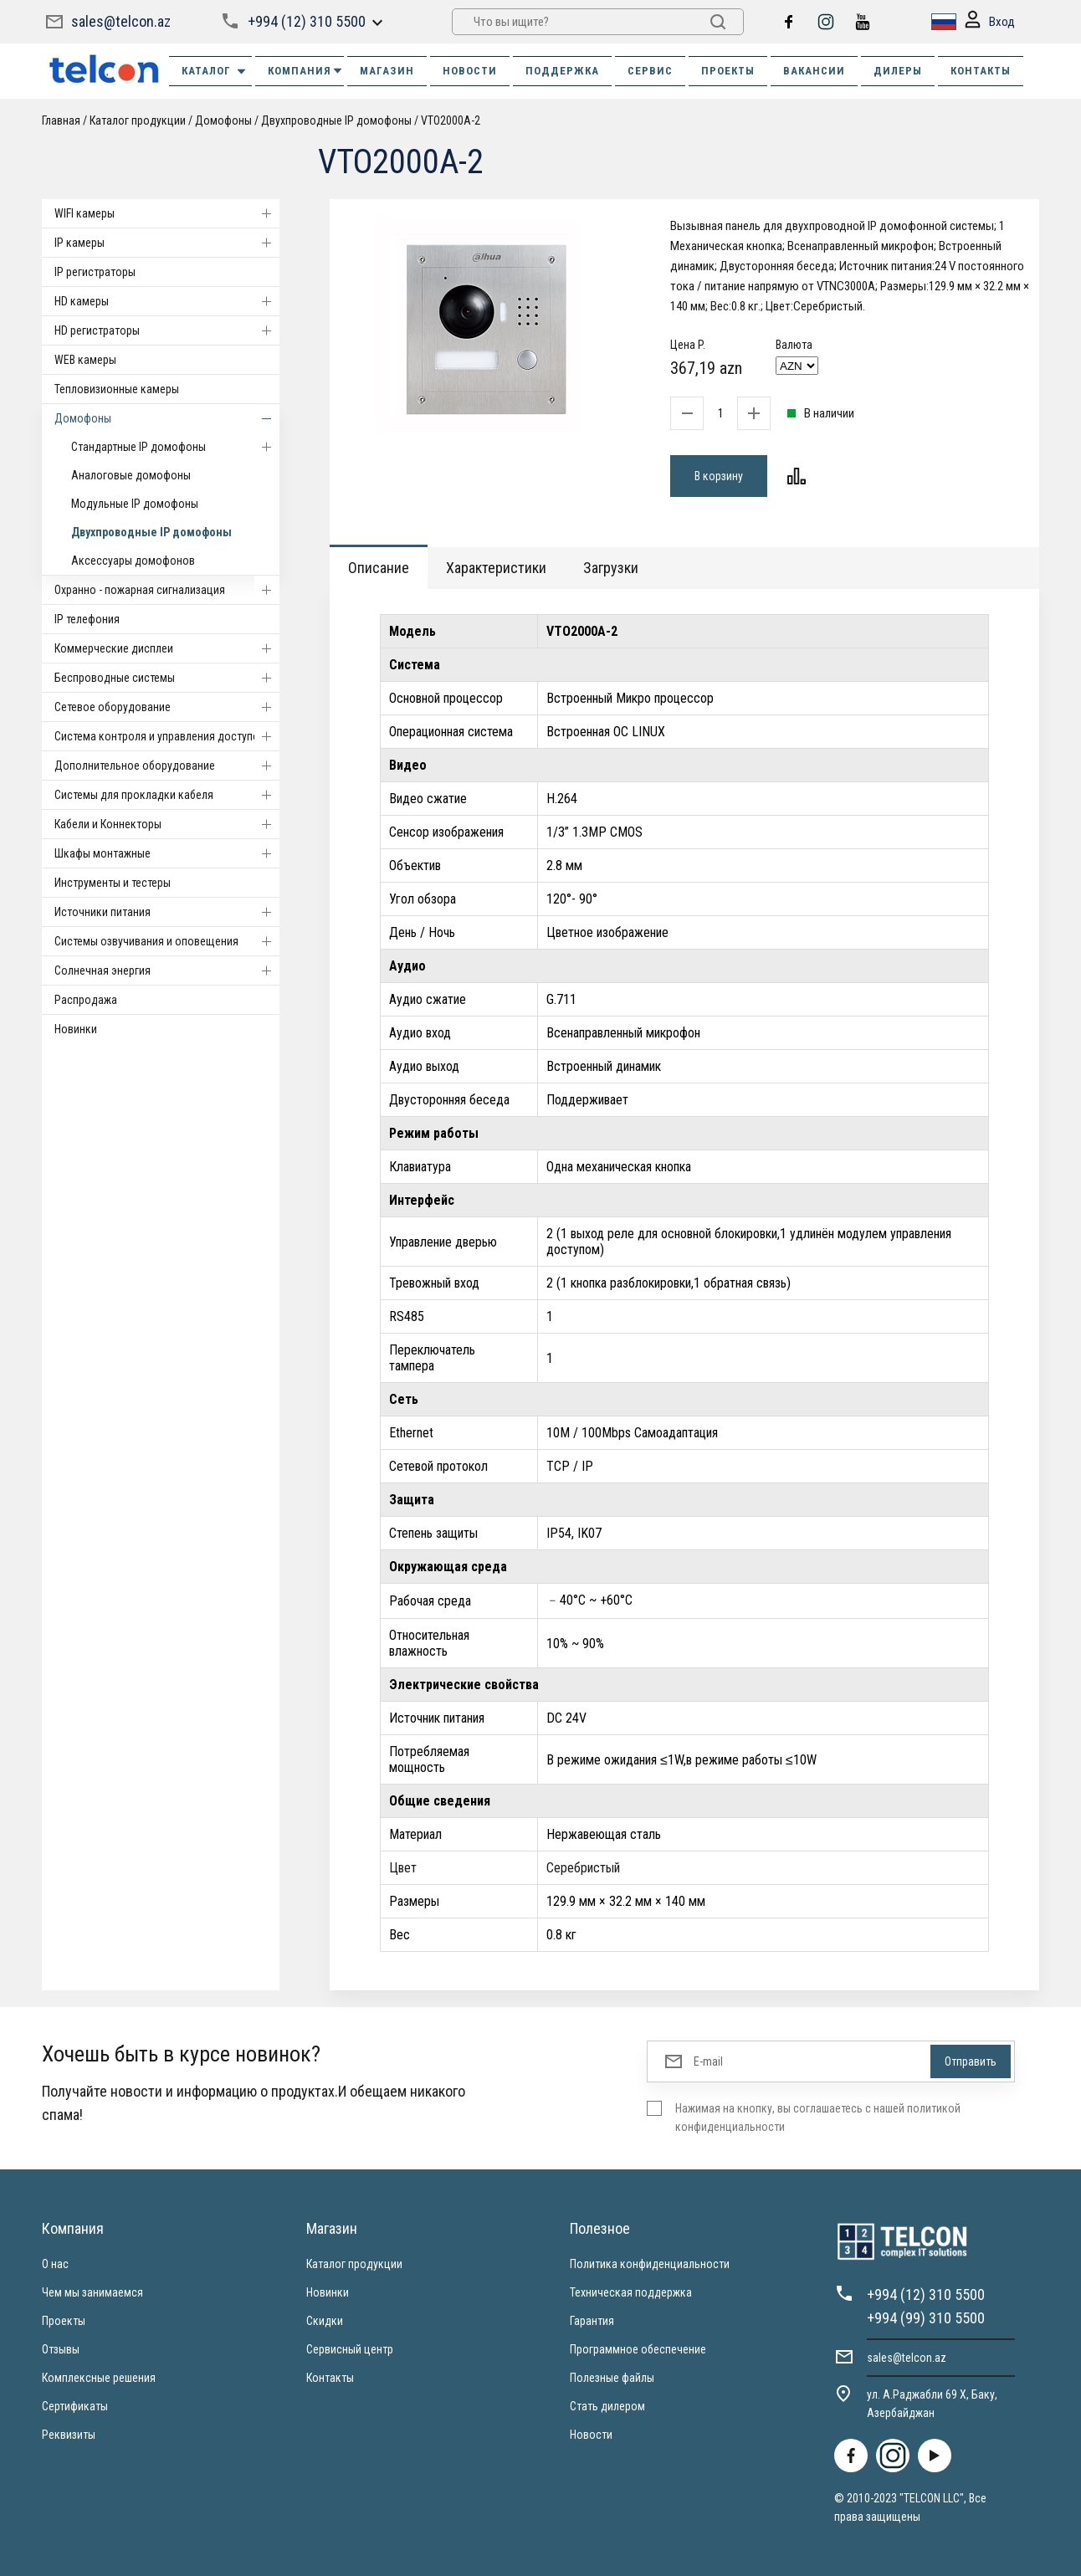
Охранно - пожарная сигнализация (166, 590)
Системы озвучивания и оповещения (166, 941)
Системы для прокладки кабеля (166, 795)
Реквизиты (68, 2434)
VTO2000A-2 (450, 120)
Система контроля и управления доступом (166, 736)
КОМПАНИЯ (306, 70)
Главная (61, 120)
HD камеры (166, 301)
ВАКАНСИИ (814, 70)
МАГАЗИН (387, 70)
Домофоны (223, 120)
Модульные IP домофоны (134, 503)
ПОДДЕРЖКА (562, 70)
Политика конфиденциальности (650, 2264)
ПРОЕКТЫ (728, 70)
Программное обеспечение (638, 2349)
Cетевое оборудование (166, 707)
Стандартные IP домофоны (175, 447)
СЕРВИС (650, 70)
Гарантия (592, 2321)
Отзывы (60, 2349)
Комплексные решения (99, 2377)
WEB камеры (85, 359)
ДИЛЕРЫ (898, 70)
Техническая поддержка (631, 2292)
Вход (990, 22)
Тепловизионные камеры (116, 389)
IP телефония (87, 619)
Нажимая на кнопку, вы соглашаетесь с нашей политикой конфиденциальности (818, 2117)
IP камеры (166, 242)
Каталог (215, 71)
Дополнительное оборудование (166, 765)
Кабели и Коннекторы (166, 824)
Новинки (75, 1029)
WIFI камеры (166, 213)
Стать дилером (607, 2406)
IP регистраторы (95, 272)
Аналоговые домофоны (131, 475)
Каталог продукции (138, 120)
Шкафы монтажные (166, 853)
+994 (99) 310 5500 (926, 2318)
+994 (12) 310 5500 (307, 21)
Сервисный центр (349, 2349)
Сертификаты (75, 2406)
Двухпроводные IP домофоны (336, 120)
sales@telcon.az (121, 21)
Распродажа (85, 999)
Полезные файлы (612, 2377)
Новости (591, 2434)
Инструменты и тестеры (112, 882)
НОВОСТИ (470, 70)
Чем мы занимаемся (92, 2292)
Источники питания (166, 912)
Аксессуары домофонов (133, 560)
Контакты (330, 2377)
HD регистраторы (166, 330)
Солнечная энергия (166, 970)
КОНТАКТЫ (980, 70)
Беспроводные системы (166, 677)
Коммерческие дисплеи (166, 648)
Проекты (63, 2321)
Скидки (324, 2321)
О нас (55, 2264)
